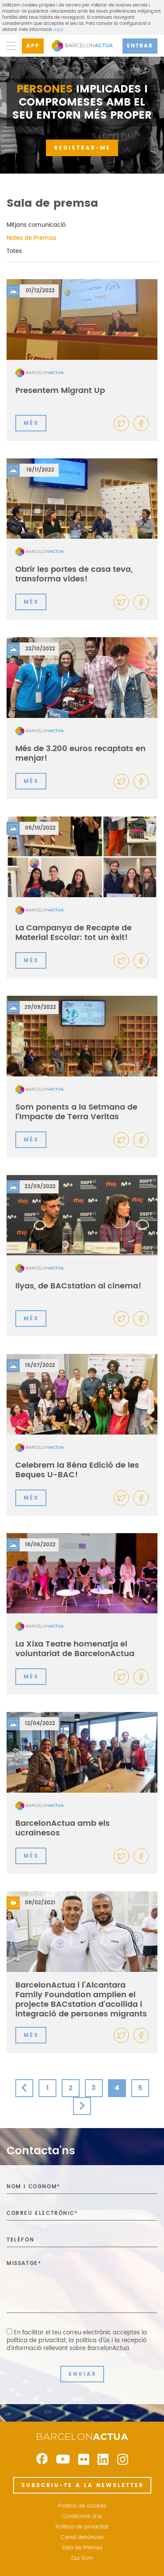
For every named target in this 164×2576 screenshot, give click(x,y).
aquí (58, 29)
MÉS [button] (31, 423)
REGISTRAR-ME (82, 148)
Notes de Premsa (31, 238)
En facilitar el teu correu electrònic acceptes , (77, 2340)
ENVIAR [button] (83, 2374)
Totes (14, 251)
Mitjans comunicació (36, 225)
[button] (141, 423)
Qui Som (82, 2558)
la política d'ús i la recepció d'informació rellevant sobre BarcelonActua (77, 2344)
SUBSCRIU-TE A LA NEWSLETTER (82, 2485)
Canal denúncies (82, 2538)
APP (33, 46)
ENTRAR (140, 46)
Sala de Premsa (82, 2548)
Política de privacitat (82, 2527)
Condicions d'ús (82, 2517)
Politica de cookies (82, 2506)
